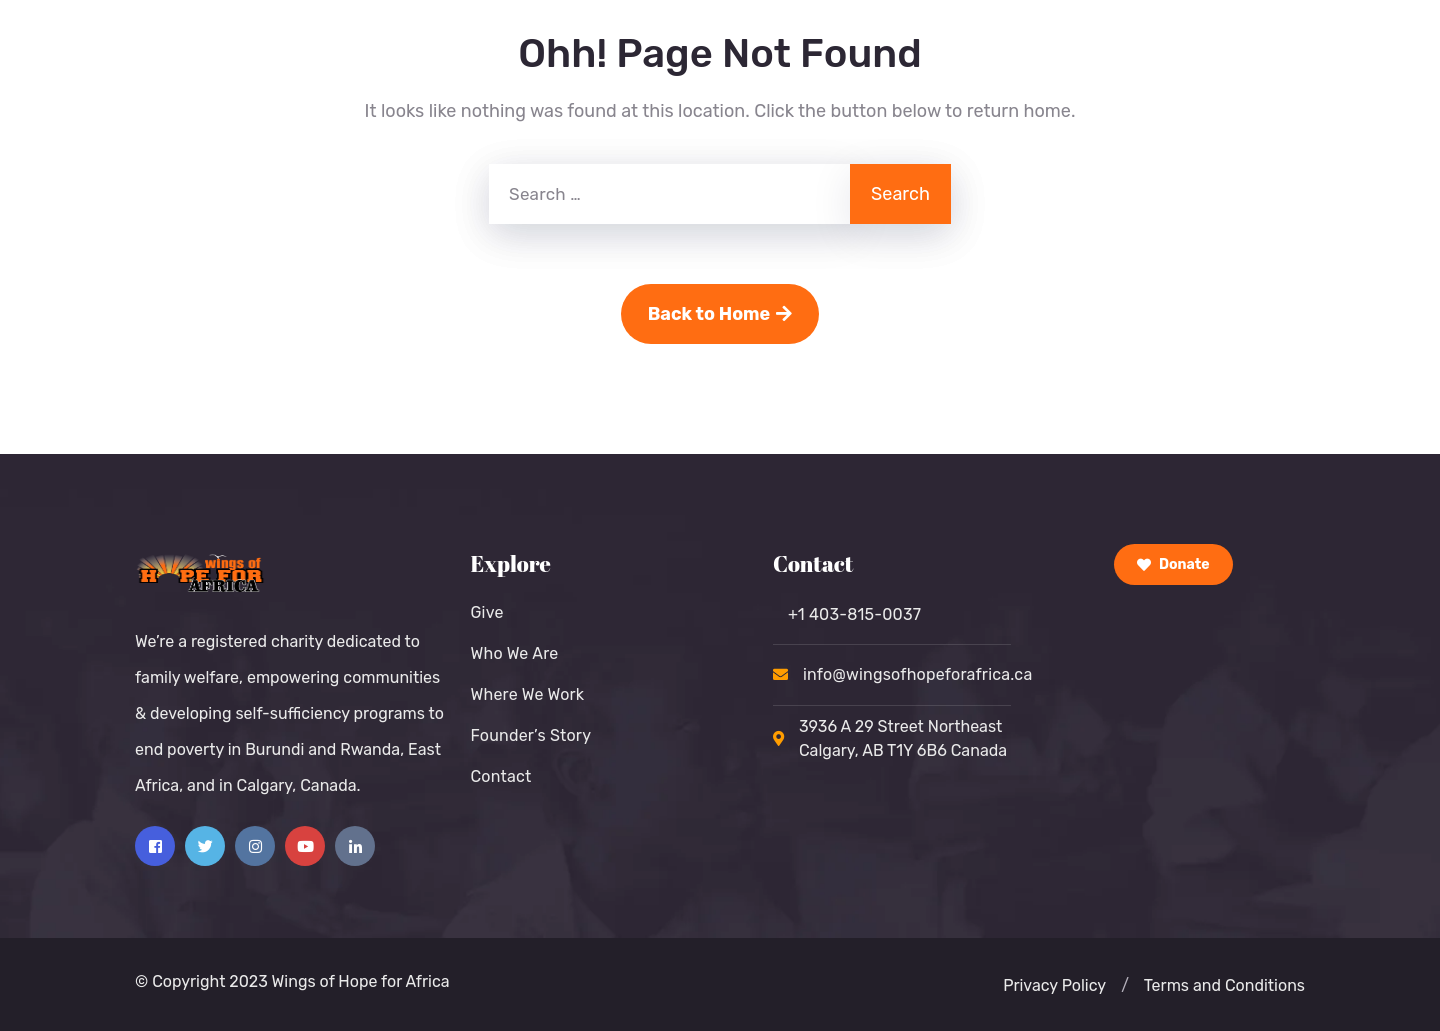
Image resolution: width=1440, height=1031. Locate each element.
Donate (1173, 564)
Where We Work (527, 694)
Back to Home (720, 314)
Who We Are (514, 653)
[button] (1125, 986)
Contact (500, 776)
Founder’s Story (530, 735)
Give (486, 612)
